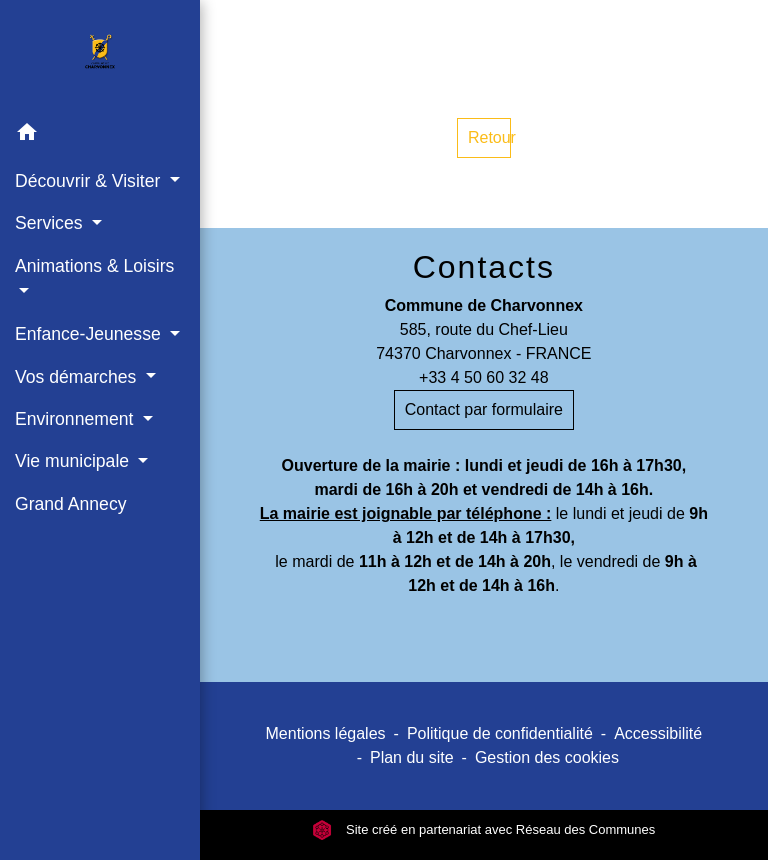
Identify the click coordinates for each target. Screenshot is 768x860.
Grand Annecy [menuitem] (71, 504)
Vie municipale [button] (74, 461)
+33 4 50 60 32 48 (483, 377)
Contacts (484, 267)
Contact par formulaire (484, 409)
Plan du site (412, 757)
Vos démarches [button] (78, 377)
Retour (489, 137)
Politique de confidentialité (500, 733)
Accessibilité (658, 733)
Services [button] (51, 223)
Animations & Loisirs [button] (94, 266)
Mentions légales (326, 733)
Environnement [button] (76, 419)
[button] (100, 135)
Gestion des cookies (547, 757)
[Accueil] (100, 56)
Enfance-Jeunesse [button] (90, 334)
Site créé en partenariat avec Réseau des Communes (483, 829)
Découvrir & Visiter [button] (90, 181)
